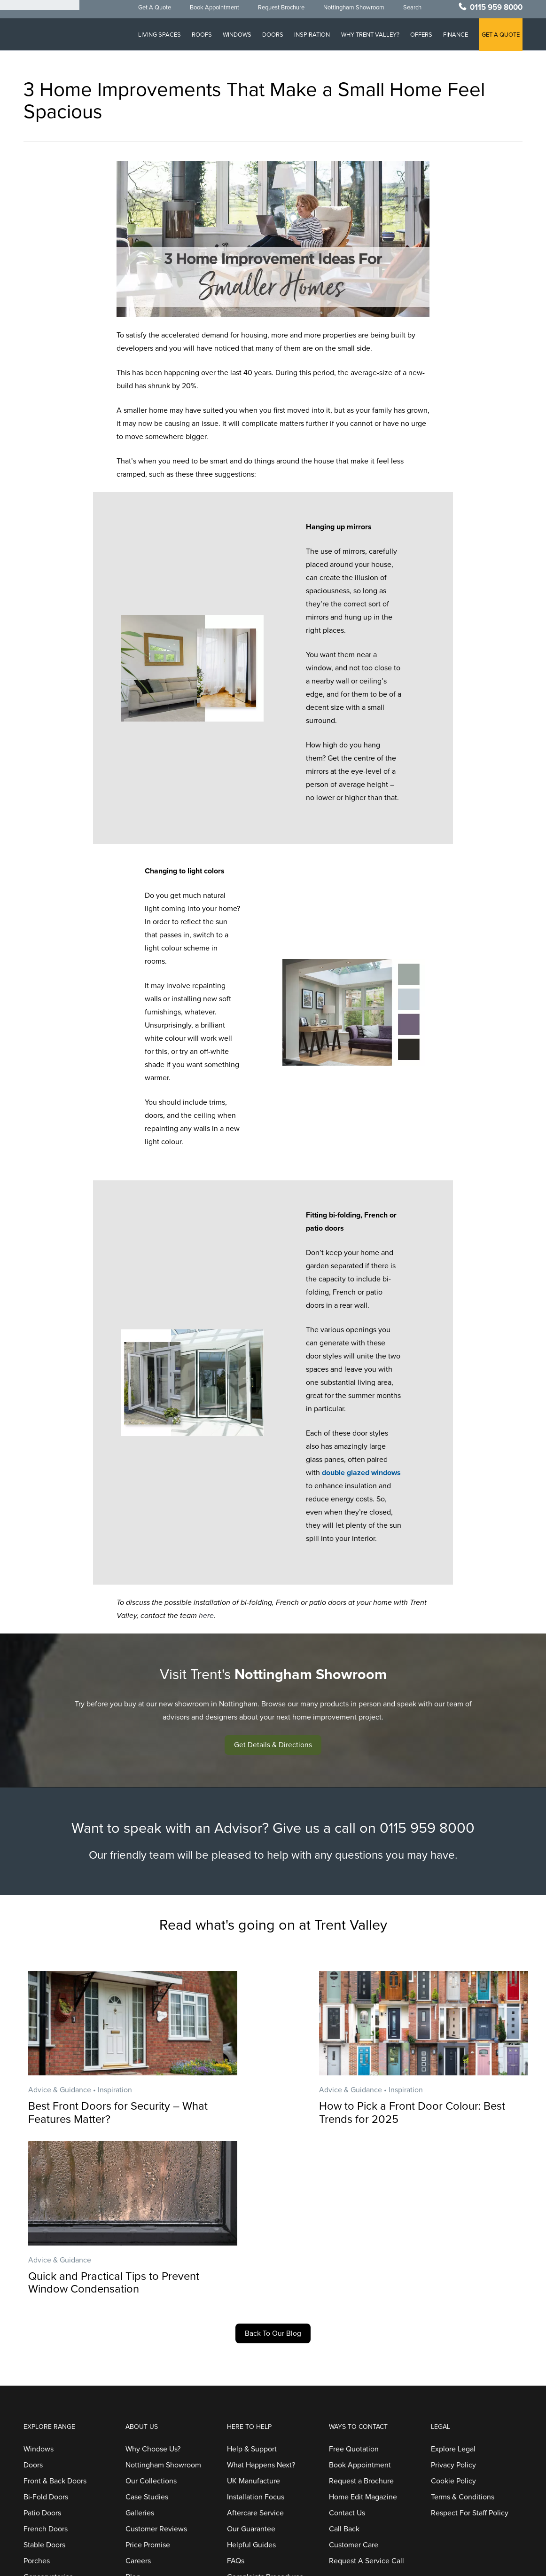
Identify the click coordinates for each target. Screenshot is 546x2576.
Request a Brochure (361, 2313)
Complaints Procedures (265, 2409)
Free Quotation (354, 2281)
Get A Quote (150, 11)
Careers (138, 2393)
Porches (36, 2393)
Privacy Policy (453, 2297)
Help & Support (252, 2281)
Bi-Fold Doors (45, 2329)
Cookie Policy (453, 2313)
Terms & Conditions (462, 2329)
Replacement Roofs (55, 2457)
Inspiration (310, 38)
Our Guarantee (251, 2361)
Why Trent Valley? (368, 38)
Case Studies (146, 2329)
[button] (273, 1745)
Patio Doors (42, 2345)
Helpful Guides (251, 2377)
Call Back (344, 2361)
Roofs (198, 38)
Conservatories (48, 2409)
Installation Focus (255, 2329)
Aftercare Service (255, 2345)
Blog (132, 2409)
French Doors (45, 2361)
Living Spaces (155, 38)
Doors (270, 38)
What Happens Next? (261, 2297)
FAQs (235, 2393)
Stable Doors (44, 2377)
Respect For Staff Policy (469, 2345)
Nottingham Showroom (349, 11)
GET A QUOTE (501, 38)
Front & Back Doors (54, 2313)
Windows (233, 38)
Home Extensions (52, 2441)
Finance (455, 38)
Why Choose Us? (152, 2281)
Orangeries (41, 2425)
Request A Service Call (366, 2393)
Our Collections (151, 2313)
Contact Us (347, 2345)
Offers (420, 38)
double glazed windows (361, 1472)
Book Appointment (210, 11)
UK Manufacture (253, 2313)
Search (408, 11)
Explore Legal (453, 2281)
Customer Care (353, 2377)
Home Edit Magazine (363, 2329)
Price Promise (147, 2377)
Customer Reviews (156, 2361)
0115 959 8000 (496, 11)
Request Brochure (277, 11)
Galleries (139, 2345)
